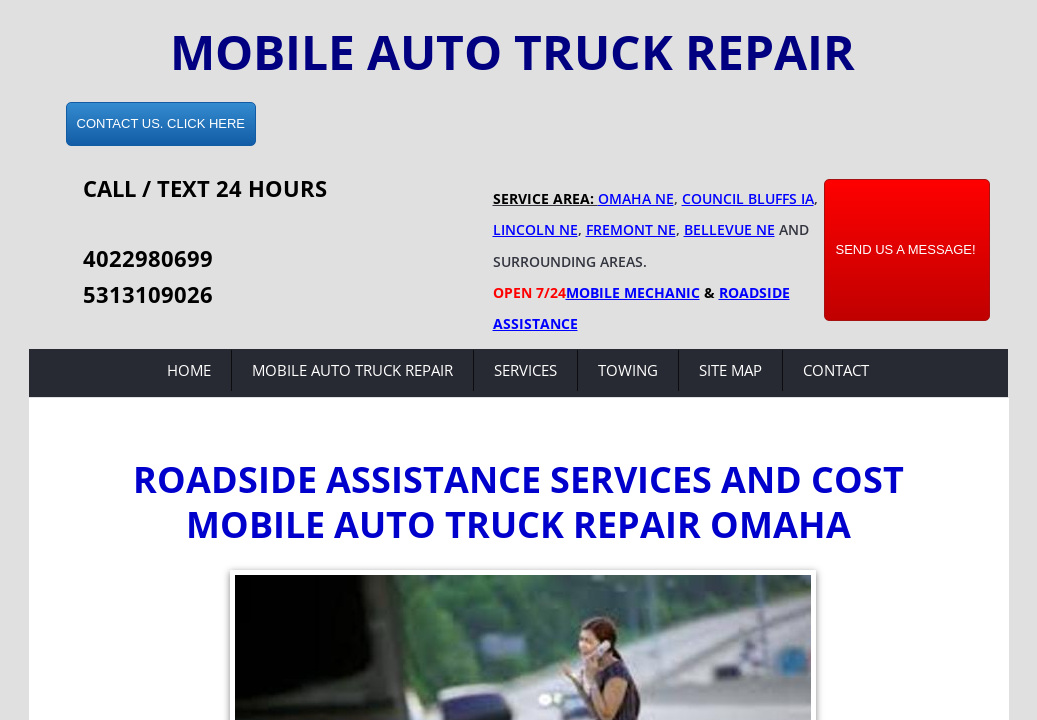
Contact (836, 370)
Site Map (730, 370)
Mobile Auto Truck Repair (352, 370)
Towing (628, 370)
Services (525, 370)
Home (189, 370)
